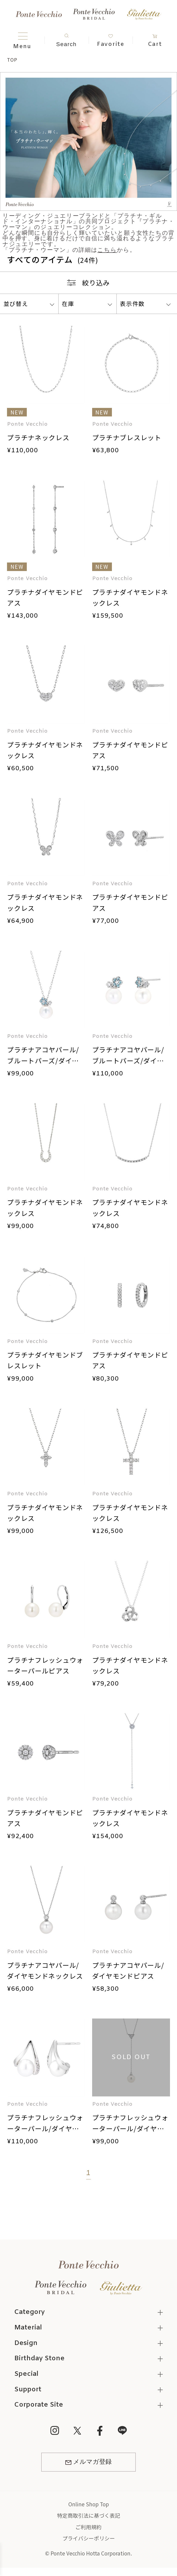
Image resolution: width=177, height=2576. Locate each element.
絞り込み (88, 282)
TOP (12, 59)
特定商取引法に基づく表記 (88, 2515)
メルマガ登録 (88, 2462)
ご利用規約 (88, 2527)
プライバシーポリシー (88, 2538)
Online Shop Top (88, 2504)
